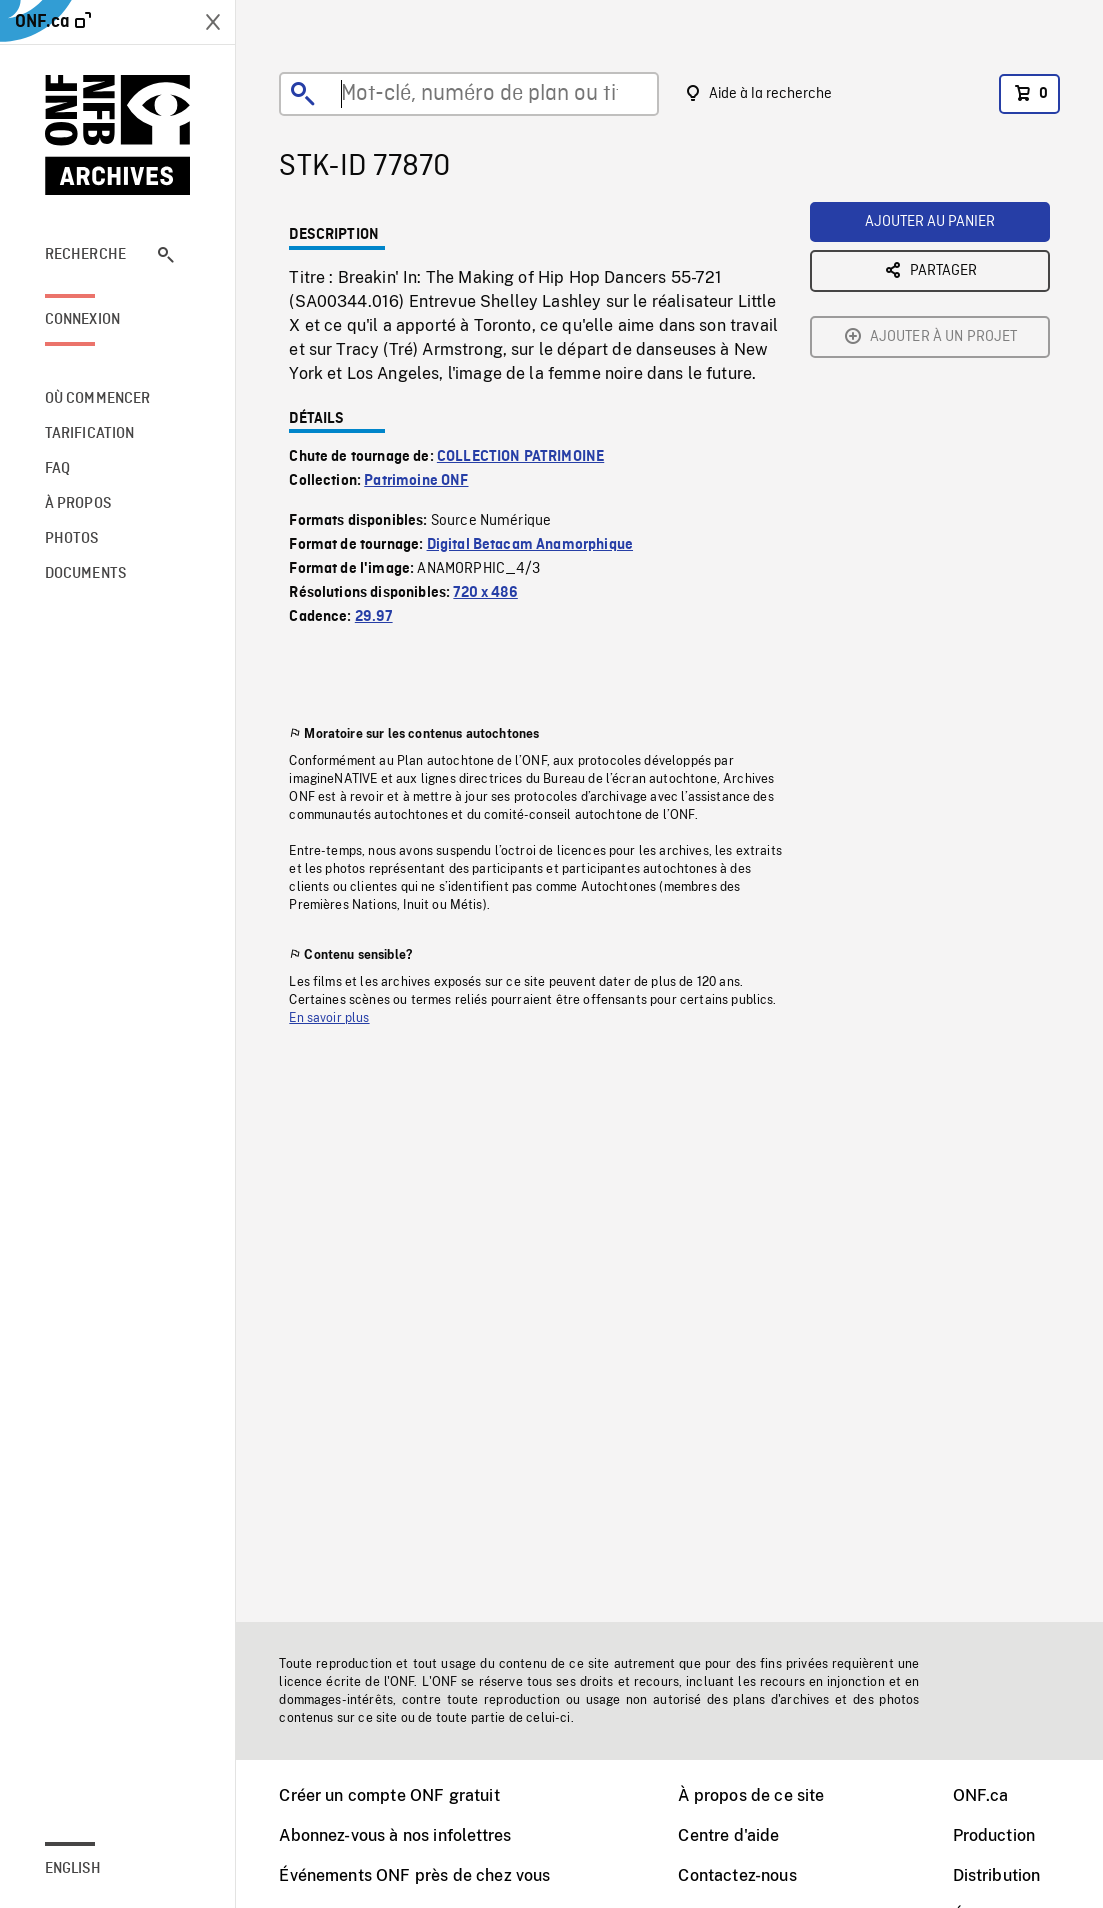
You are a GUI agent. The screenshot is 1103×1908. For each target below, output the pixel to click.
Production (994, 1835)
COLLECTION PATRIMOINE (520, 457)
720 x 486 (485, 593)
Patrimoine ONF (416, 481)
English (73, 1869)
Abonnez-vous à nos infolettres (395, 1835)
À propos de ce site (751, 1795)
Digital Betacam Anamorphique (530, 545)
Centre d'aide (728, 1835)
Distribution (997, 1875)
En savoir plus (329, 1018)
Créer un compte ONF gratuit (389, 1795)
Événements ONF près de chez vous (414, 1875)
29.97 (374, 617)
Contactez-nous (737, 1875)
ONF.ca (981, 1795)
